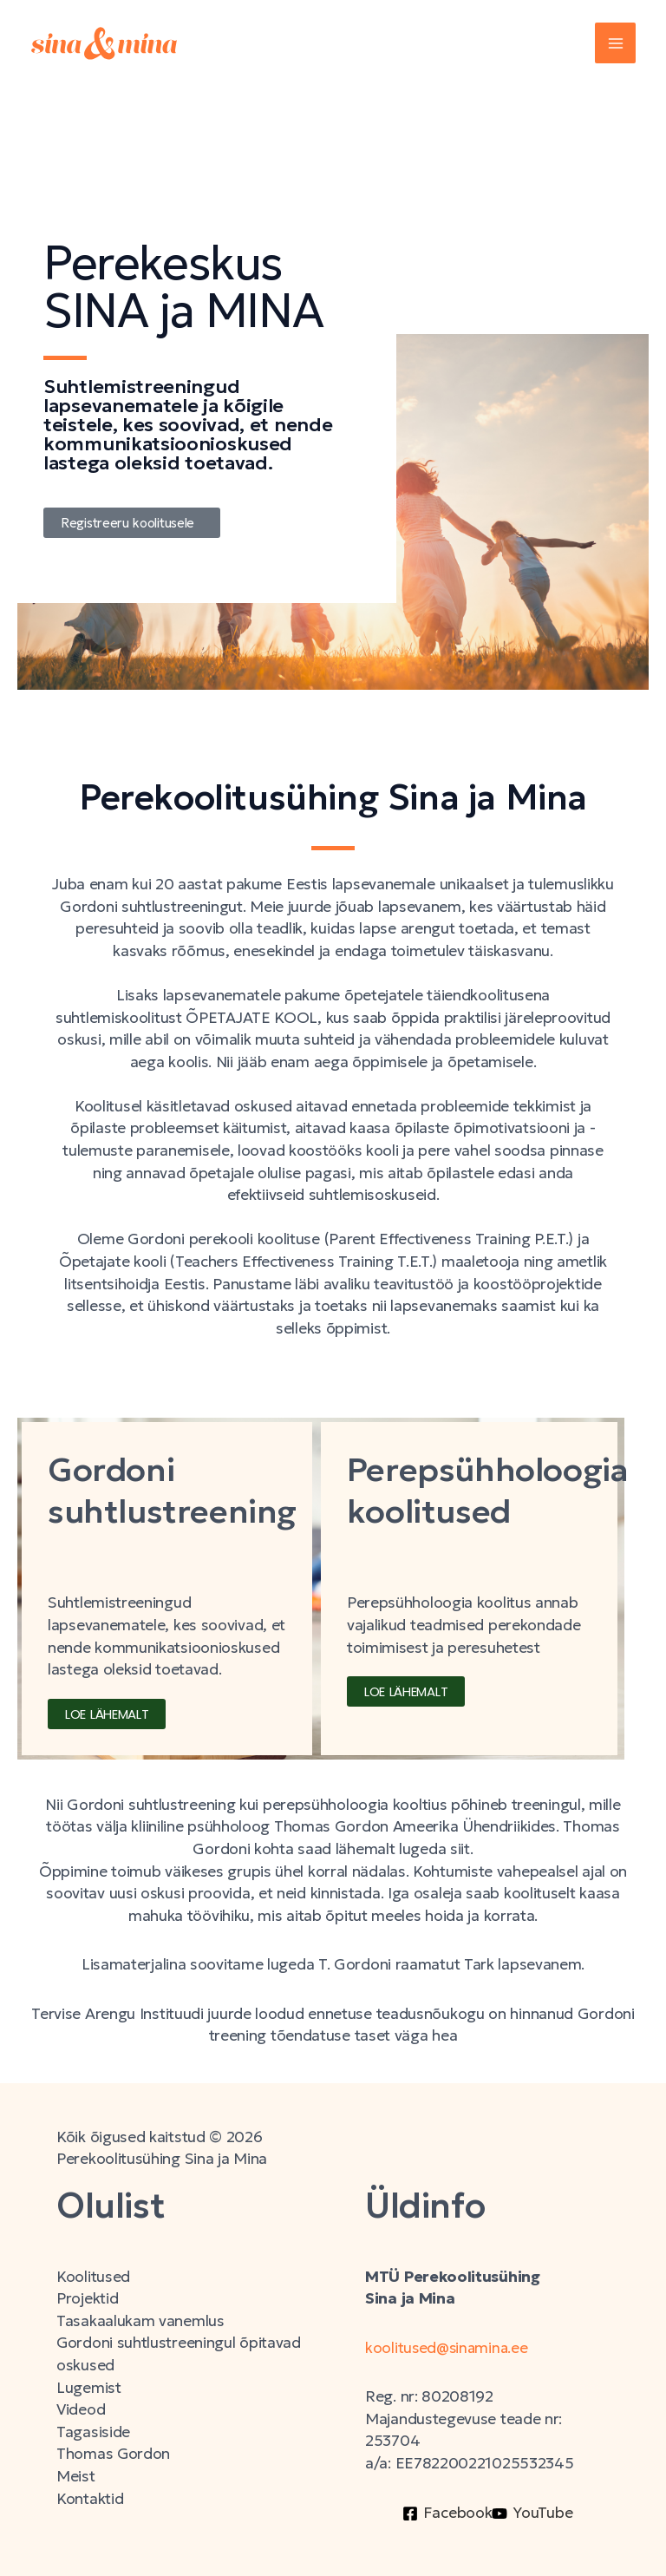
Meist (75, 2476)
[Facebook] (447, 2513)
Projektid (87, 2298)
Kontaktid (89, 2498)
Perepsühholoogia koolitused (495, 1489)
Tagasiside (93, 2432)
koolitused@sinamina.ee (450, 2347)
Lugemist (88, 2387)
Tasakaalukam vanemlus (140, 2320)
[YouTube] (532, 2513)
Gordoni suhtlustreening (179, 1489)
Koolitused (93, 2276)
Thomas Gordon (113, 2453)
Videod (80, 2409)
